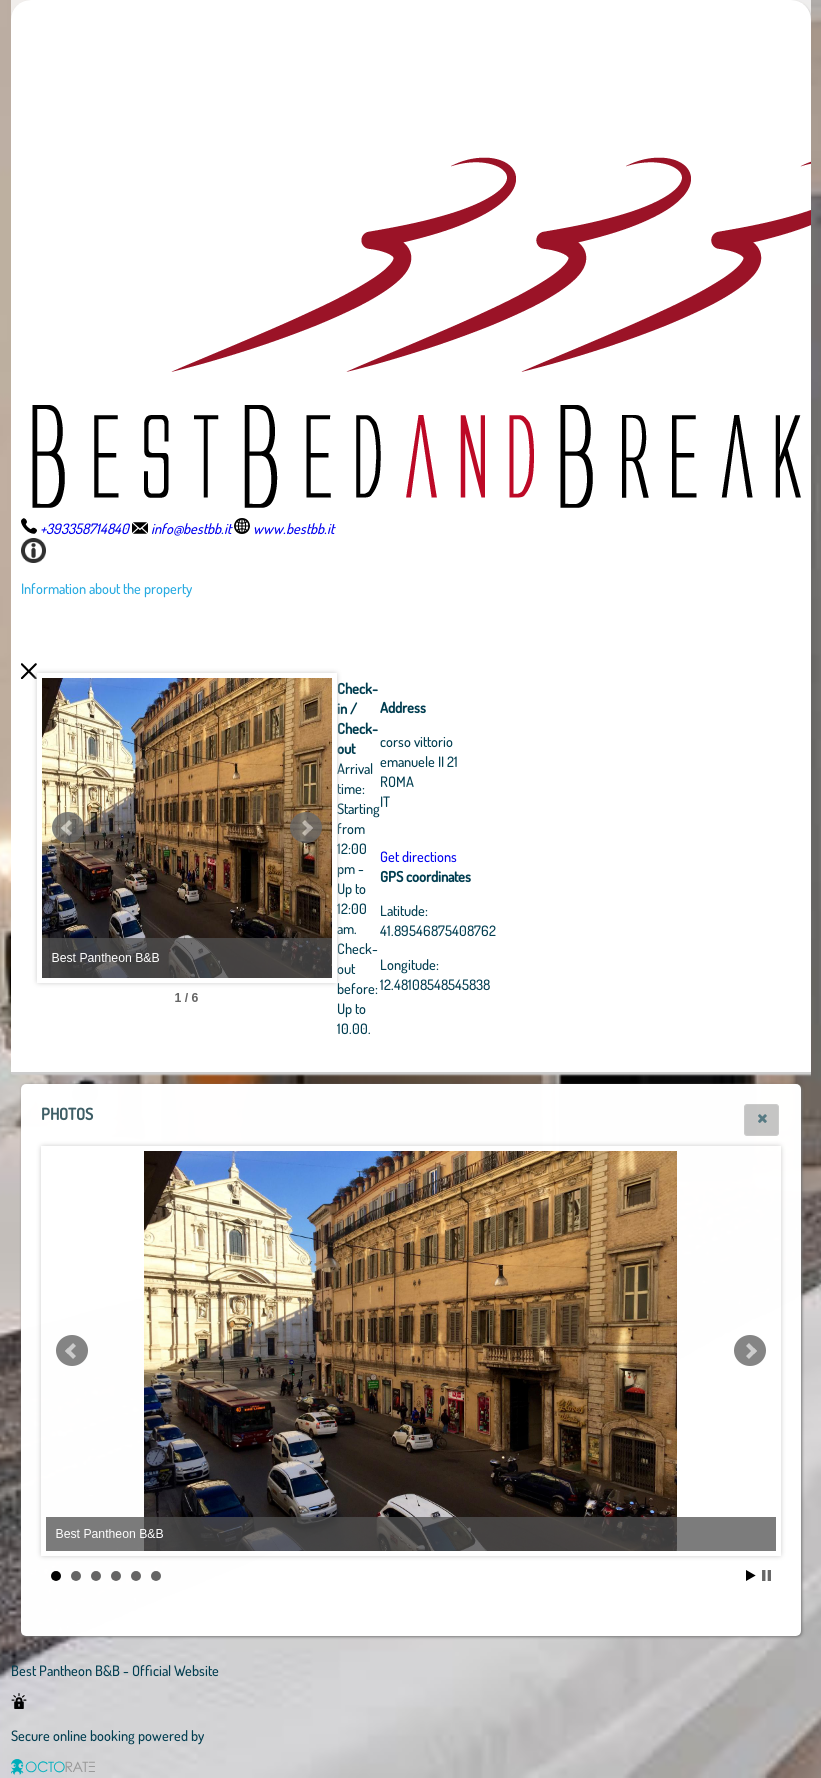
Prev (68, 828)
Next (416, 828)
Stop (766, 1575)
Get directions (528, 856)
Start (751, 1575)
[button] (761, 1120)
